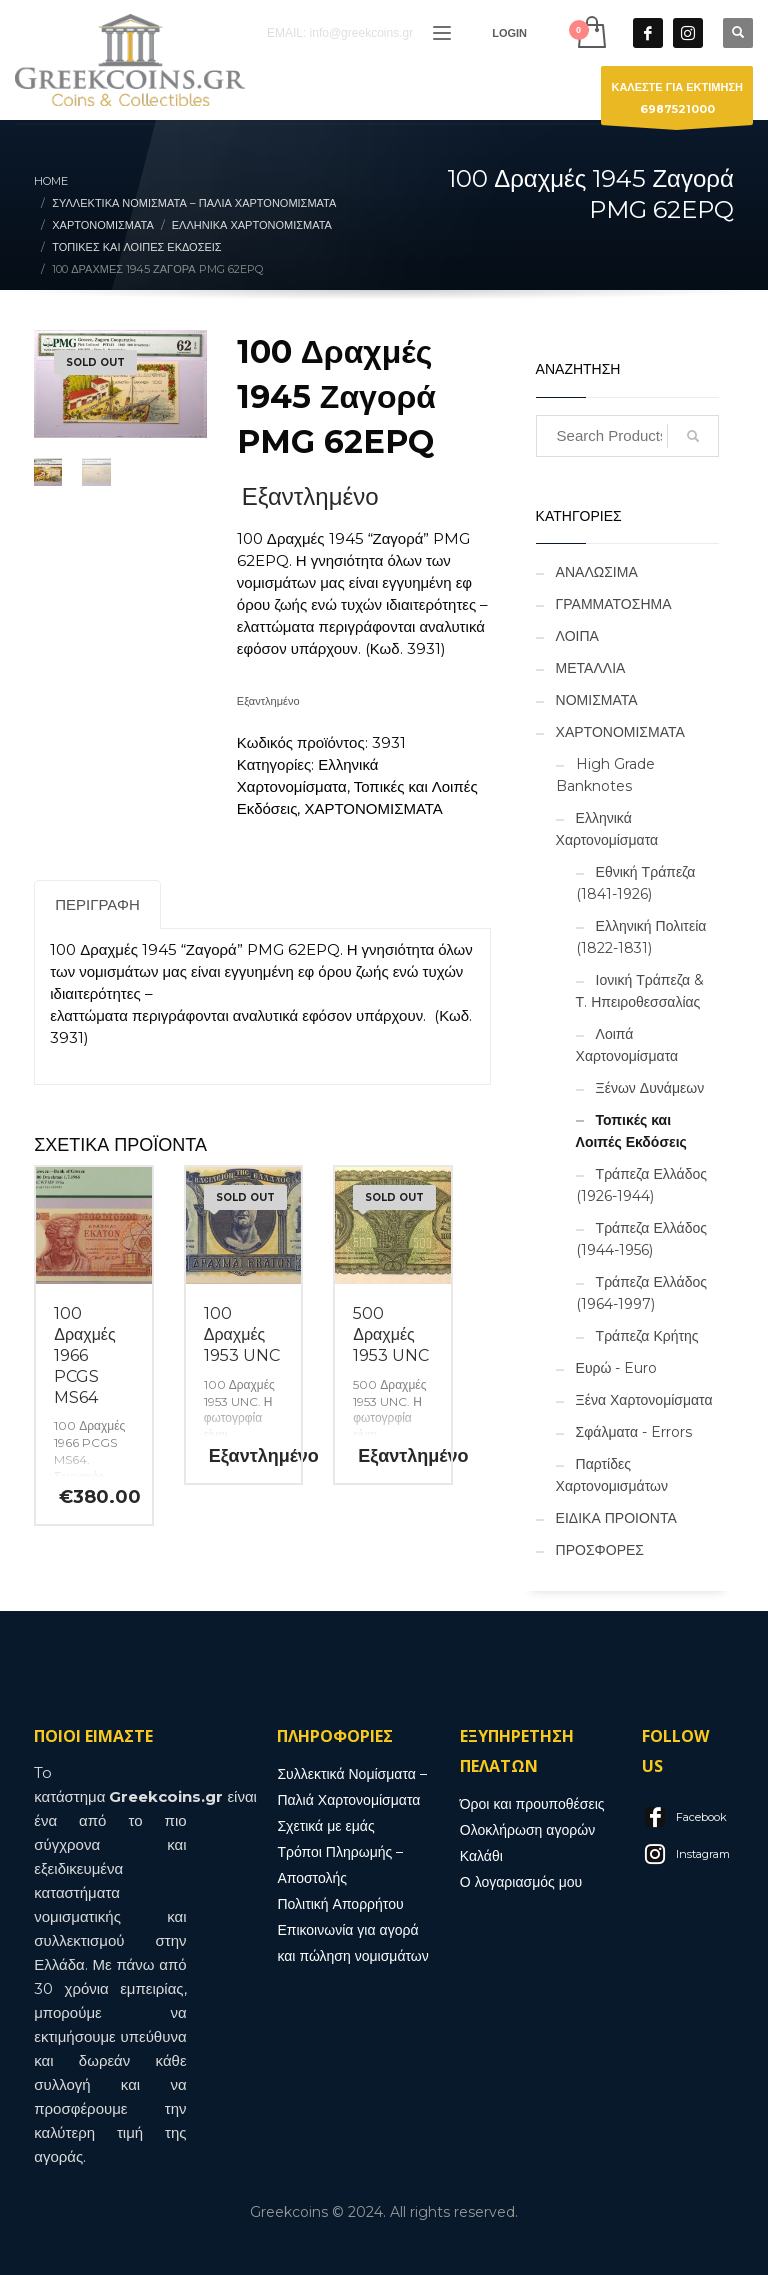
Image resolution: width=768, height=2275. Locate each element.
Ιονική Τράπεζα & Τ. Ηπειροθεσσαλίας (640, 991)
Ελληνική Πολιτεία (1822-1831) (641, 937)
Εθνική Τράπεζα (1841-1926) (636, 883)
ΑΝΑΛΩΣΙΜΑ (597, 572)
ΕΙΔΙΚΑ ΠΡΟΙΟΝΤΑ (616, 1518)
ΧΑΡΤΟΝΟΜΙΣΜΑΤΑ (373, 808)
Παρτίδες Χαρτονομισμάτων (612, 1475)
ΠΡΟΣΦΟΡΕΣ (600, 1550)
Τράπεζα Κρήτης (647, 1336)
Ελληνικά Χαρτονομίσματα (607, 829)
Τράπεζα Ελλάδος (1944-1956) (641, 1239)
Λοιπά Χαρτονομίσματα (627, 1045)
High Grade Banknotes (605, 775)
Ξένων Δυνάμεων (650, 1088)
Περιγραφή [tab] (97, 904)
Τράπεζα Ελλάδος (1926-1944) (641, 1185)
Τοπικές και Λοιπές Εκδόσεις (631, 1131)
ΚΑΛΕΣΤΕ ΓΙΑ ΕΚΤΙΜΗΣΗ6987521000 (677, 102)
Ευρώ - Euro (617, 1368)
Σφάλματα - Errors (634, 1432)
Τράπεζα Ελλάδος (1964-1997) (641, 1293)
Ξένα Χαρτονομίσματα (644, 1400)
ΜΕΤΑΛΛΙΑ (591, 668)
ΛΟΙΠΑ (577, 636)
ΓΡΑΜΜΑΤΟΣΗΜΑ (614, 604)
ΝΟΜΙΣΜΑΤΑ (597, 700)
